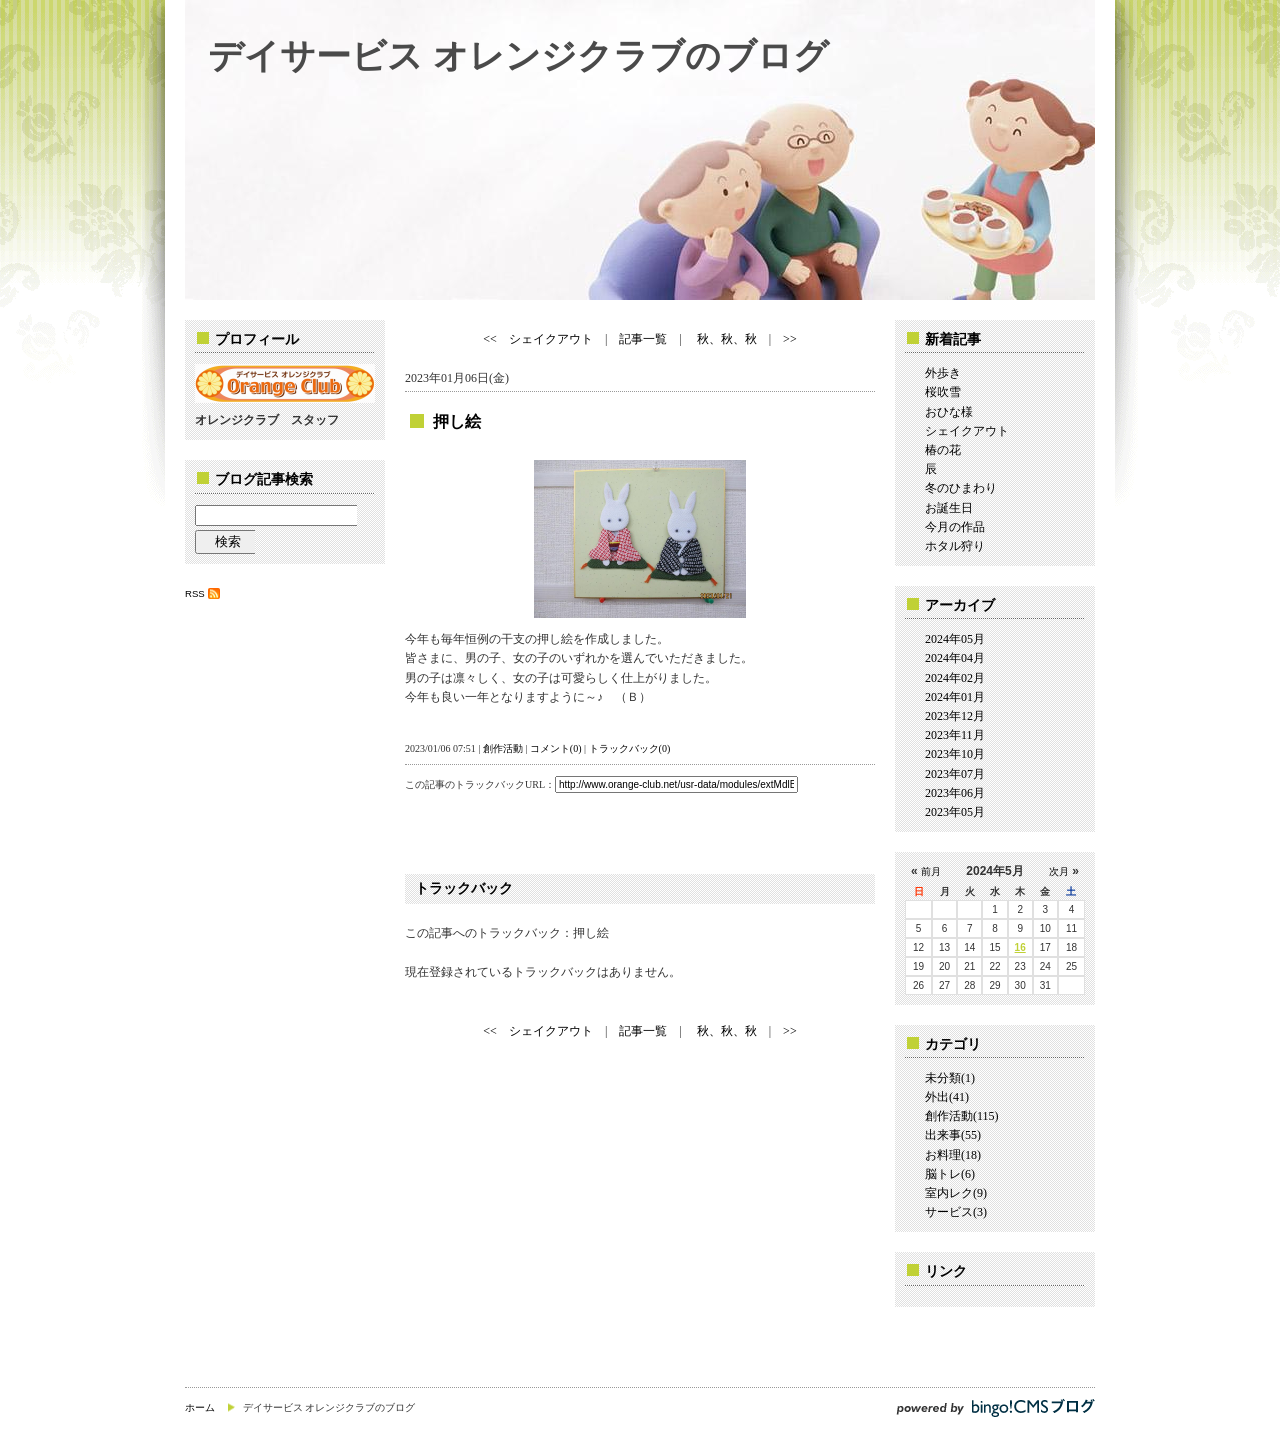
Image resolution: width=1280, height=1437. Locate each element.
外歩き (943, 373)
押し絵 (457, 421)
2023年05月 (955, 812)
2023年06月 (955, 793)
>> (790, 339)
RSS (195, 593)
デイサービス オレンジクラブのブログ (518, 55)
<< (490, 339)
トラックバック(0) (630, 748)
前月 (931, 871)
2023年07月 (955, 774)
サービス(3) (956, 1212)
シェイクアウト (551, 339)
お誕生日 (949, 508)
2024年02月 (955, 678)
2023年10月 (955, 754)
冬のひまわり (961, 488)
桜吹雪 (943, 392)
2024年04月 (955, 658)
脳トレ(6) (950, 1174)
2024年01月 (955, 697)
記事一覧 (643, 339)
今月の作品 (955, 527)
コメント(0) (556, 748)
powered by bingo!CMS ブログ (995, 1407)
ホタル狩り (955, 546)
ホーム (200, 1407)
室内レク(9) (956, 1193)
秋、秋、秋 (725, 339)
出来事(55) (953, 1135)
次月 (1059, 871)
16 (1020, 947)
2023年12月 (955, 716)
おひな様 (949, 412)
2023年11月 (955, 735)
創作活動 (503, 748)
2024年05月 (955, 639)
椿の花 (943, 450)
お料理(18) (953, 1155)
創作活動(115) (962, 1116)
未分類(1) (950, 1078)
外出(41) (947, 1097)
